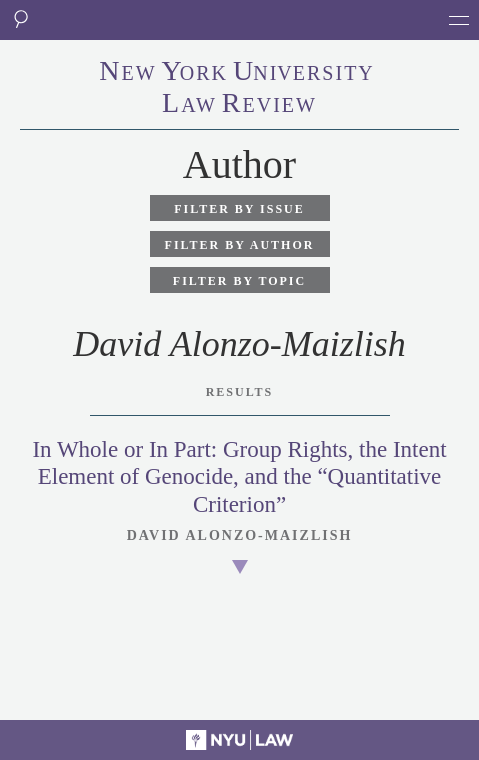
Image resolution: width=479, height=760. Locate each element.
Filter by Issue (239, 209)
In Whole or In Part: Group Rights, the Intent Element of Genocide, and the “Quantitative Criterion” (239, 477)
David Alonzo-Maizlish (240, 535)
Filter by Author (240, 245)
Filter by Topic (239, 281)
